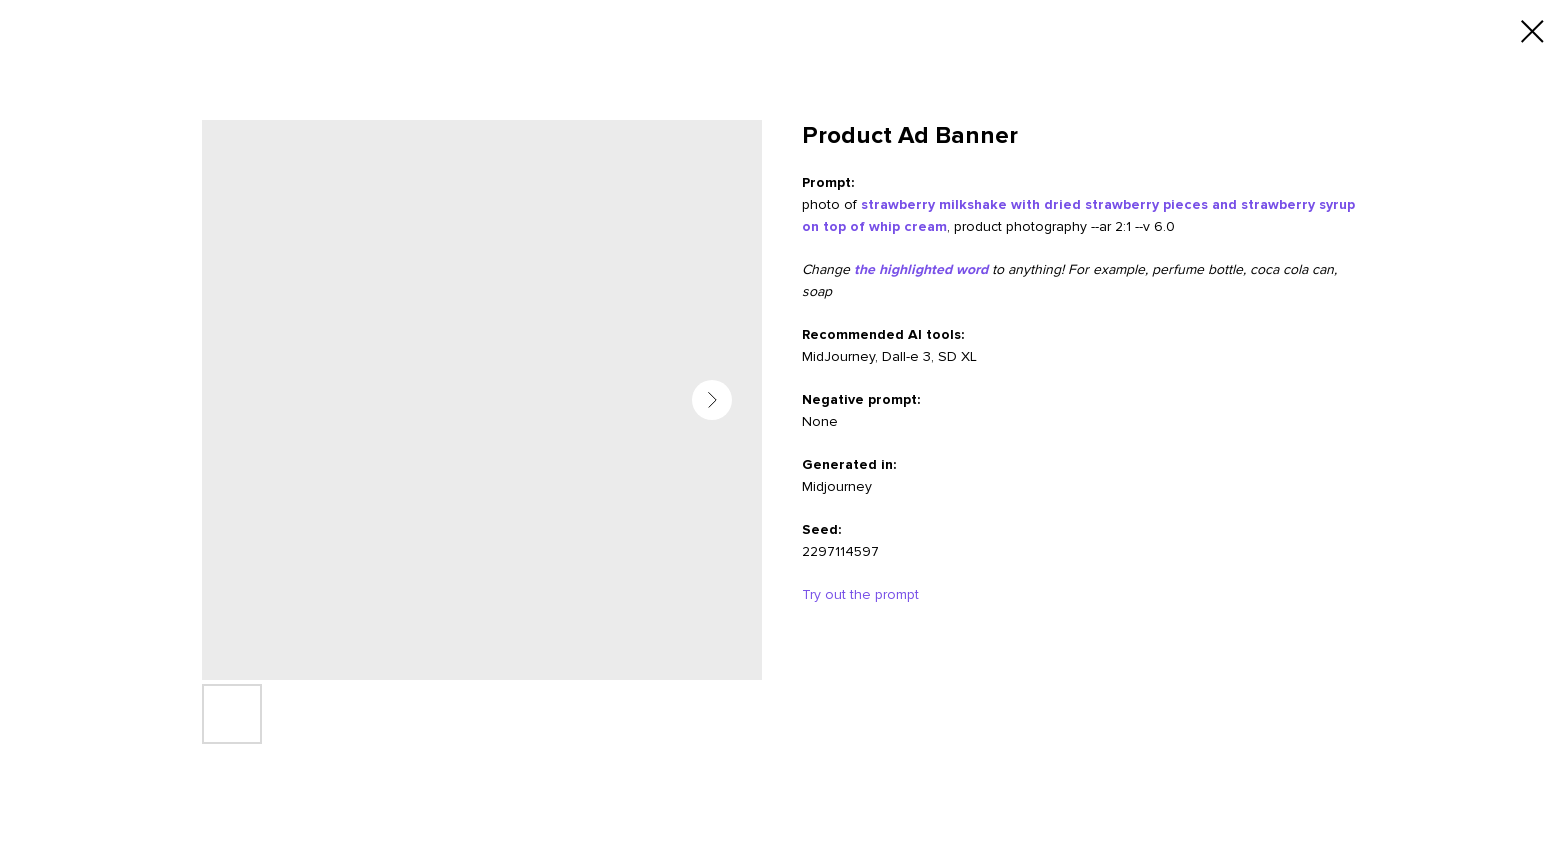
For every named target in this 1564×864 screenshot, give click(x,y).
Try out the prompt (860, 594)
